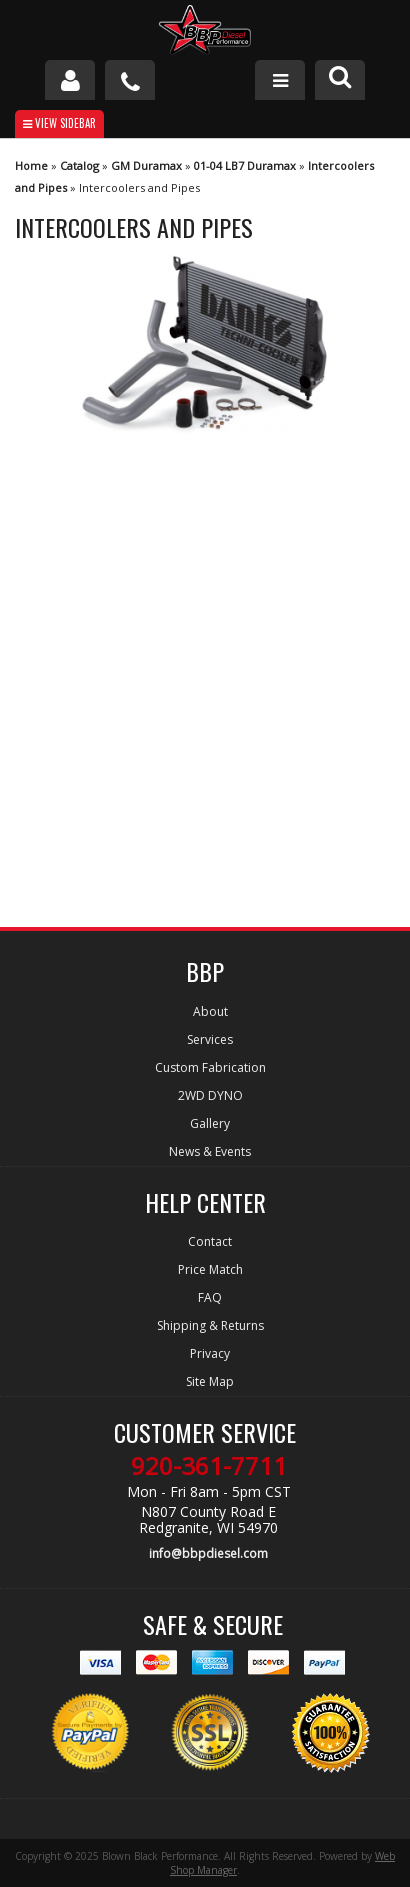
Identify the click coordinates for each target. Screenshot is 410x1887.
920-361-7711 (209, 1466)
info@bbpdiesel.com (208, 1553)
